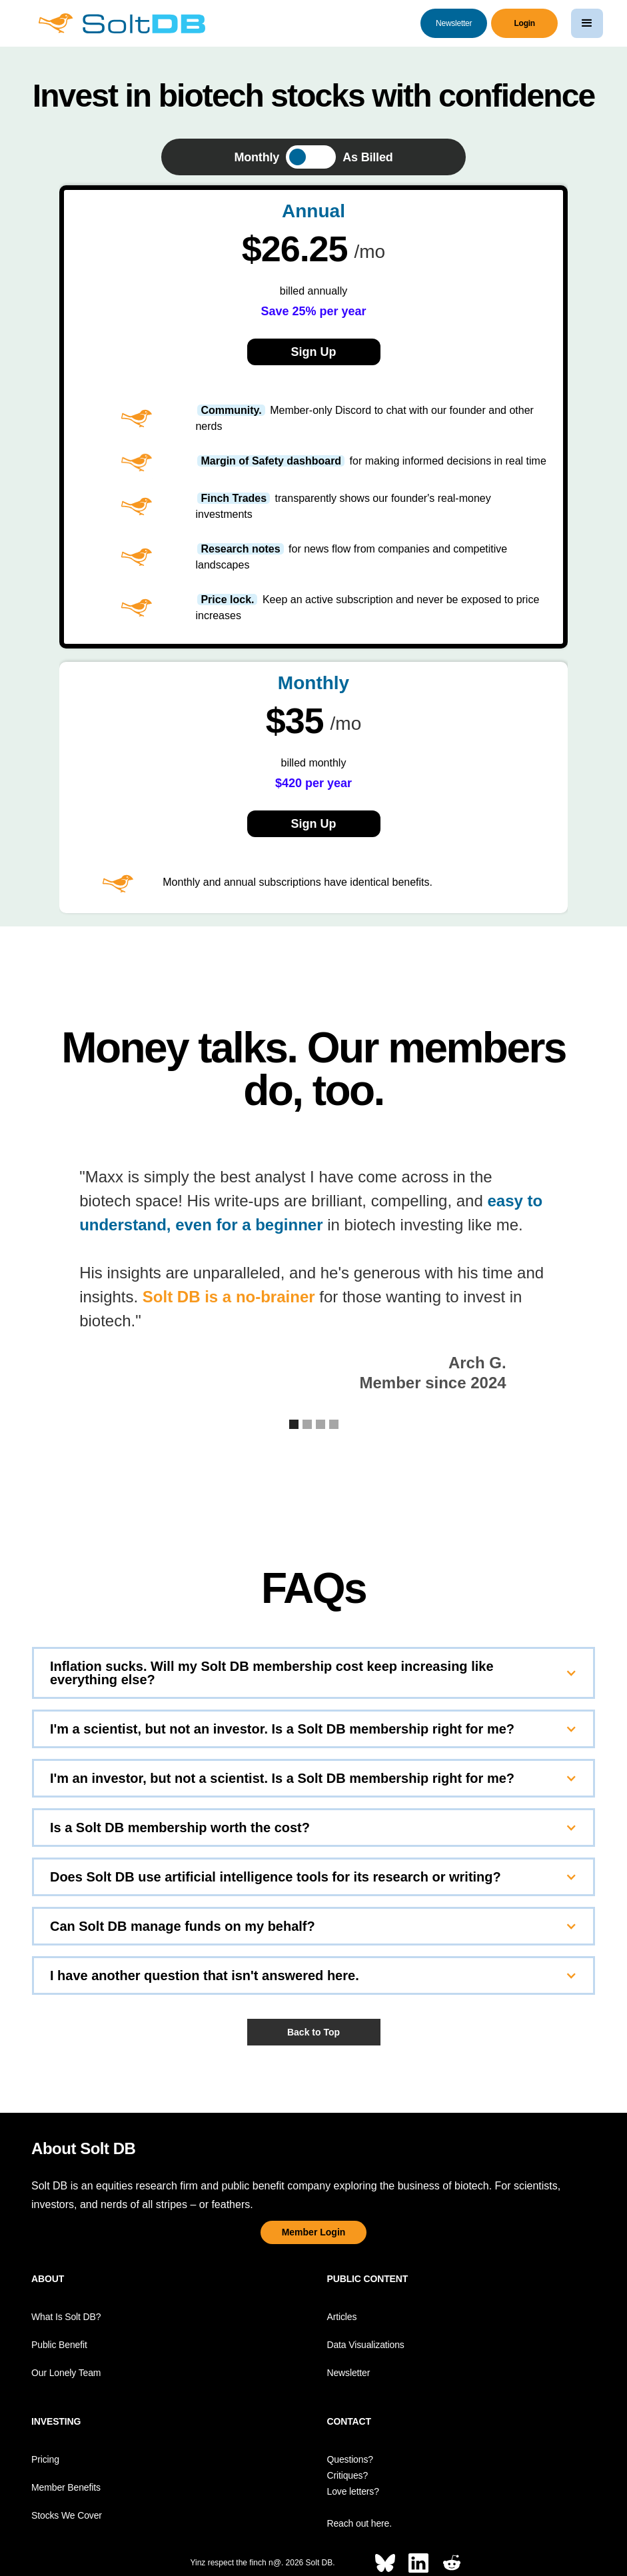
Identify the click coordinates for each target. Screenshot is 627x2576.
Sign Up (313, 823)
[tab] (313, 157)
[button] (587, 23)
